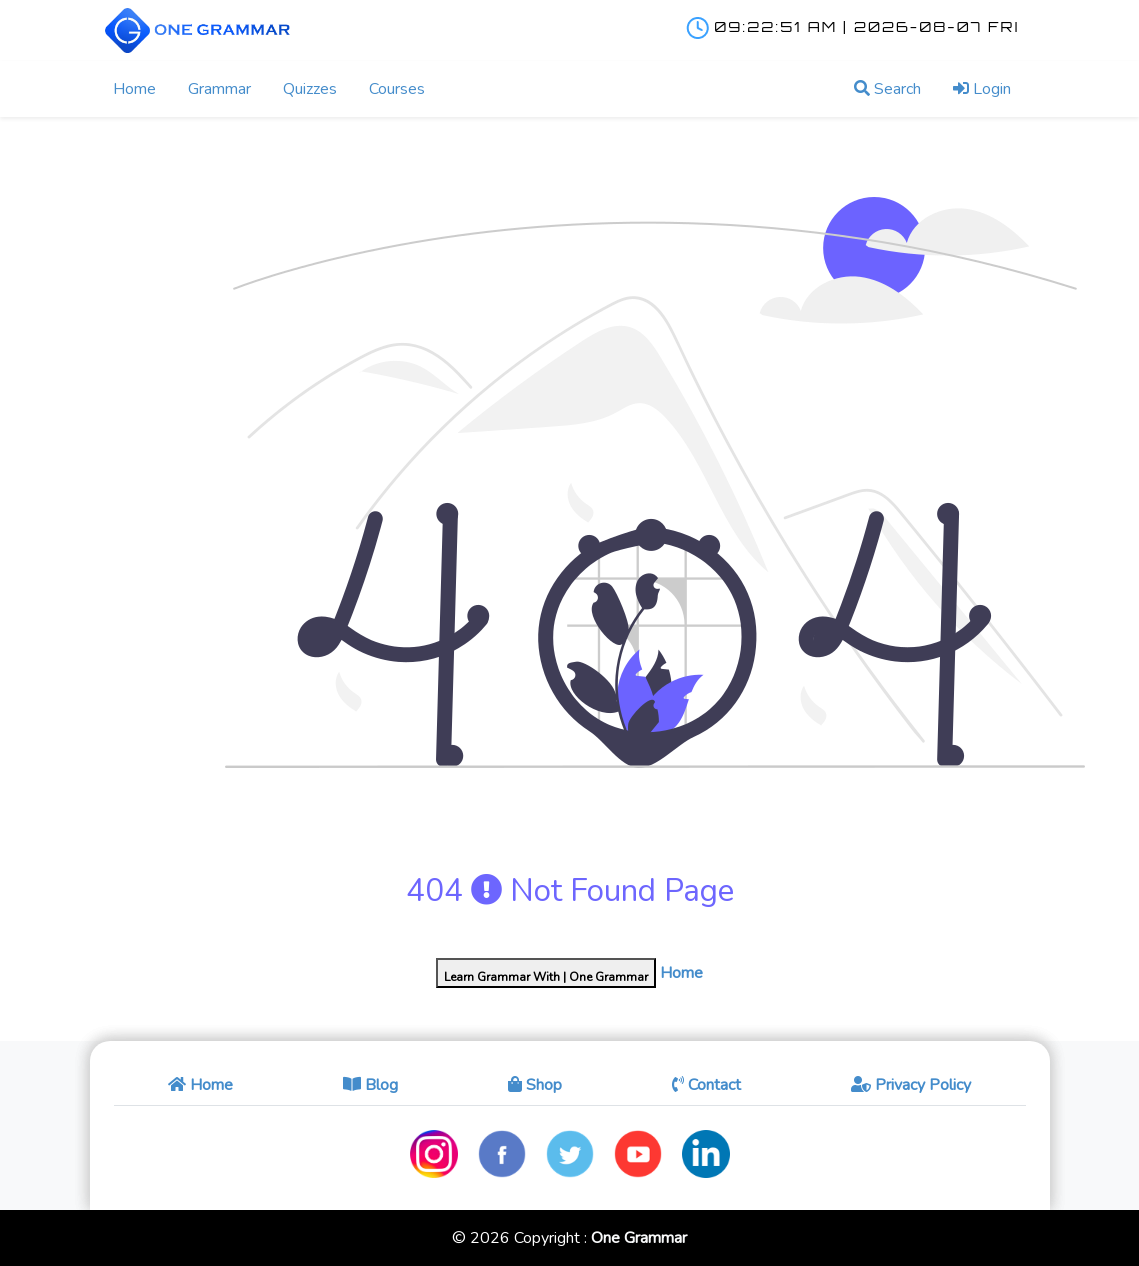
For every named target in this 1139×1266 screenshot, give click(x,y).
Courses (397, 89)
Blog (370, 1085)
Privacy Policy (911, 1085)
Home (134, 89)
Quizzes (310, 89)
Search (887, 89)
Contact (706, 1085)
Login (982, 89)
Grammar (219, 89)
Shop (535, 1085)
